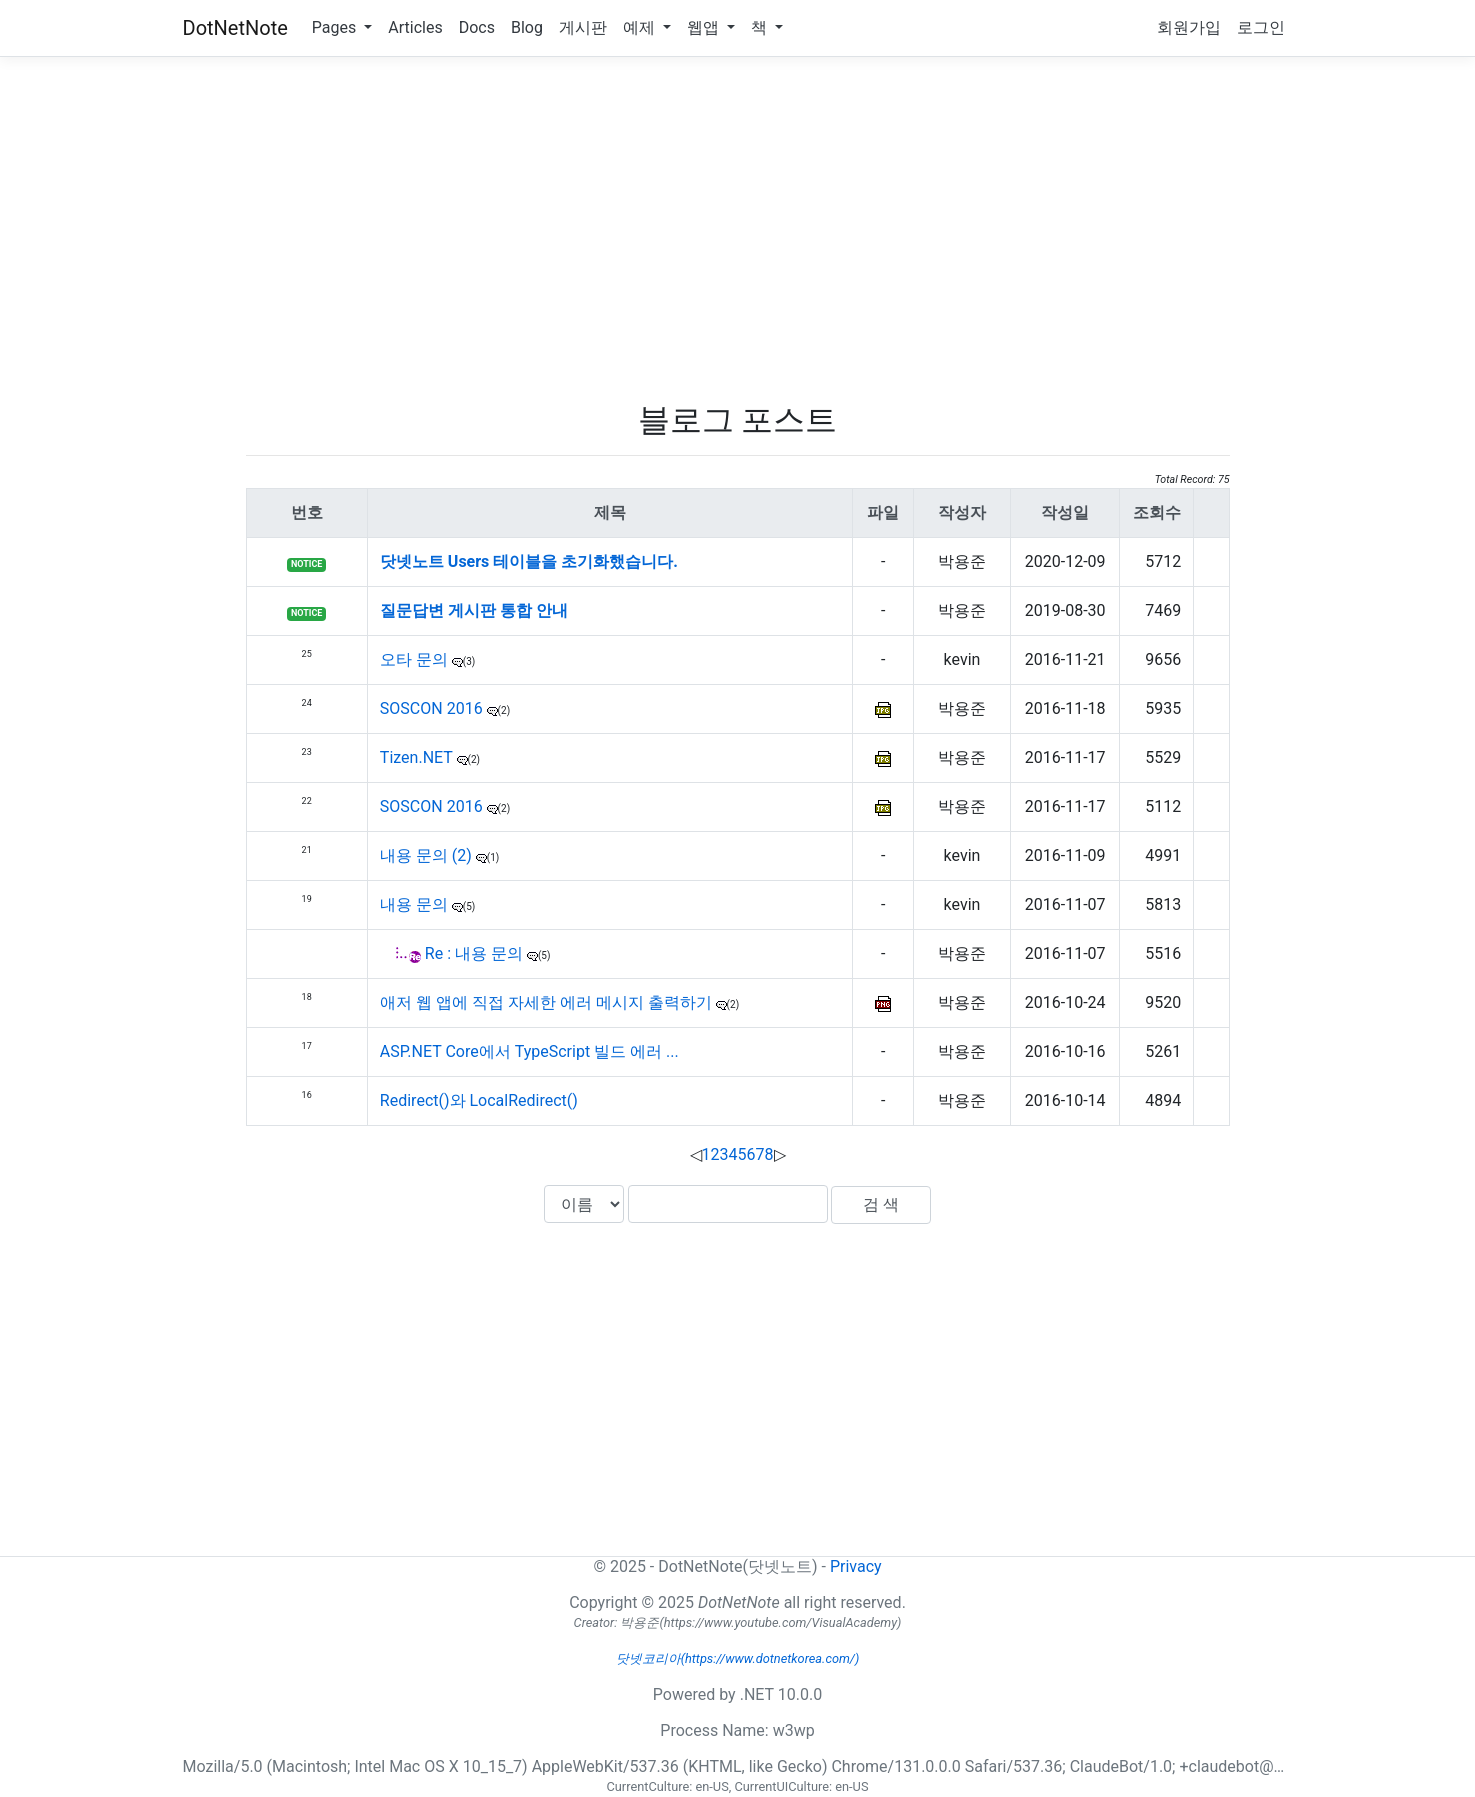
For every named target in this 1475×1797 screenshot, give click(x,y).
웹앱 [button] (705, 27)
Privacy (856, 1566)
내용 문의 (416, 904)
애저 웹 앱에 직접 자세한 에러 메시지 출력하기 (548, 1002)
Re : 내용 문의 (476, 953)
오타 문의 (416, 659)
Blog (527, 27)
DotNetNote (235, 28)
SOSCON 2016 (433, 708)
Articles (415, 27)
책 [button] (761, 27)
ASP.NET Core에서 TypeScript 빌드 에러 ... (529, 1051)
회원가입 (1189, 27)
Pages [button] (336, 27)
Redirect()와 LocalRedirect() (479, 1100)
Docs (477, 27)
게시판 (583, 27)
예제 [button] (641, 27)
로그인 (1261, 27)
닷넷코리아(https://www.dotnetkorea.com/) (738, 1658)
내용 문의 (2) (428, 855)
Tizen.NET (418, 757)
